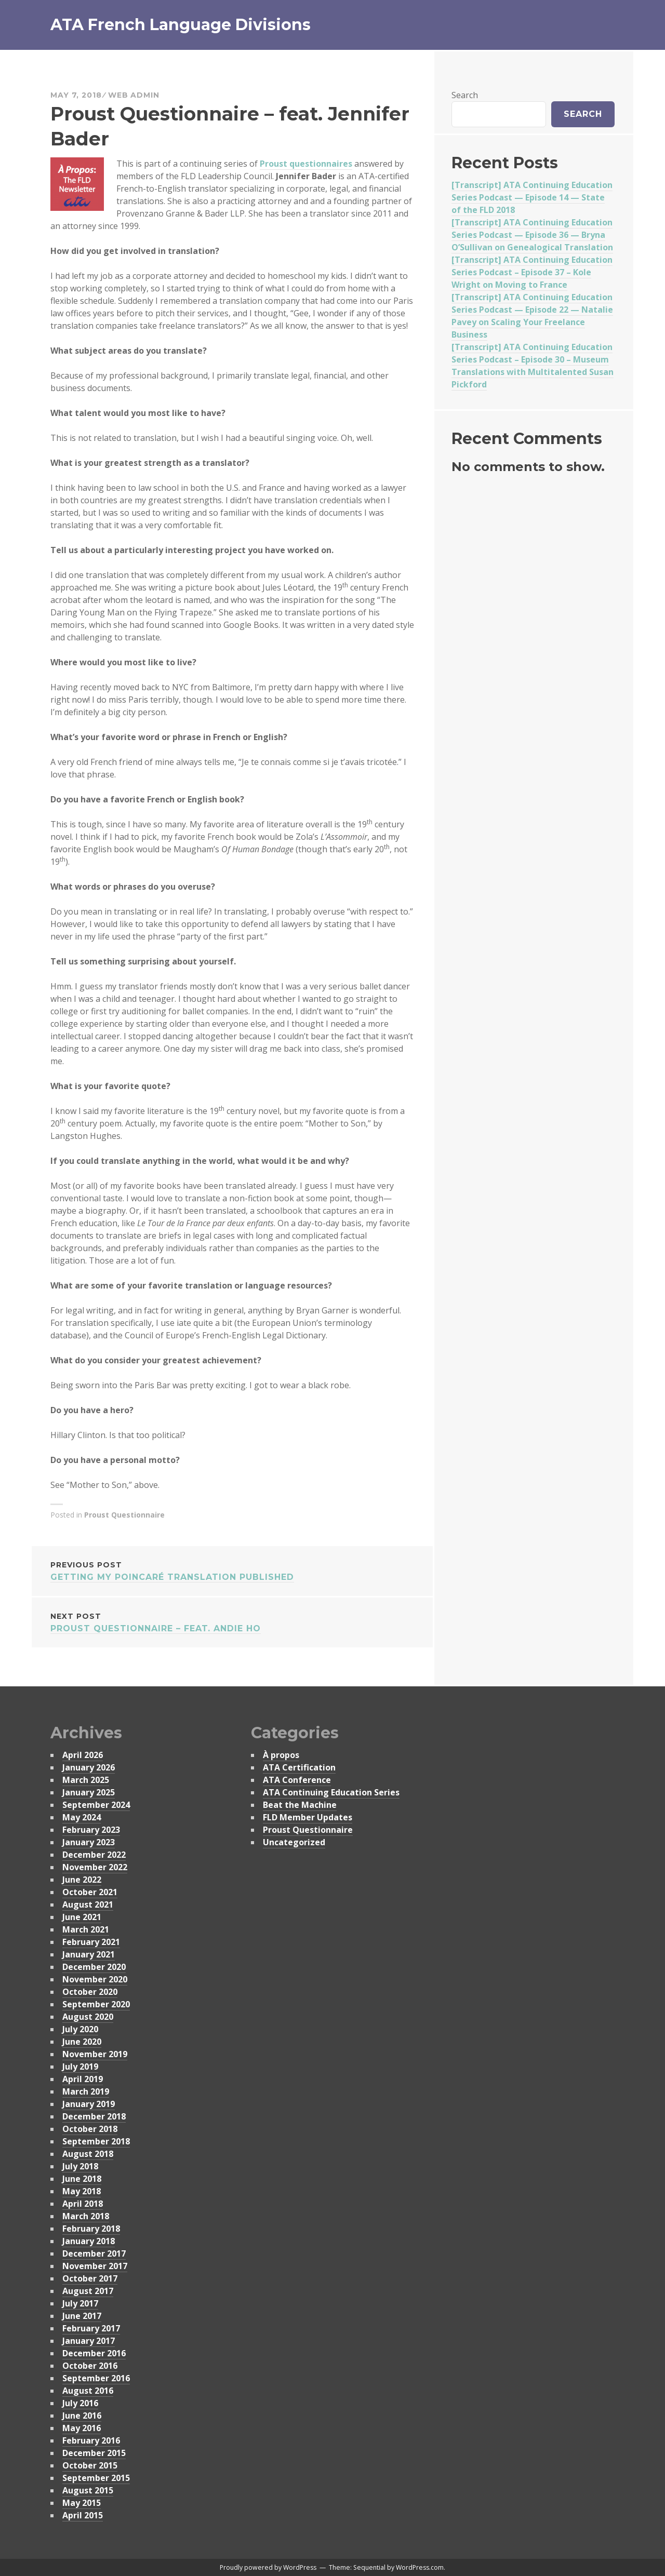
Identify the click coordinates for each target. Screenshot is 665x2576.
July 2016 (80, 2403)
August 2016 (87, 2390)
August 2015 (87, 2490)
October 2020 (89, 1991)
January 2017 (88, 2340)
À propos (281, 1755)
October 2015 (89, 2465)
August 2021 (87, 1904)
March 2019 (85, 2091)
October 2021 (89, 1892)
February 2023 (91, 1829)
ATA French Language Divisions (180, 24)
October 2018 (89, 2129)
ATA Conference (297, 1780)
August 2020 (87, 2016)
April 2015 (82, 2515)
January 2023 (88, 1842)
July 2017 (80, 2303)
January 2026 (88, 1767)
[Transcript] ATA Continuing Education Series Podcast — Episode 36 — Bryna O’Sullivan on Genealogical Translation (532, 235)
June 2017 (81, 2316)
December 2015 (94, 2453)
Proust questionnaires (306, 163)
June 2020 (81, 2041)
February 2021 (91, 1942)
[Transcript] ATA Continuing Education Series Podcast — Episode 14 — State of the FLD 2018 (532, 197)
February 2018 (91, 2228)
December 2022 (94, 1854)
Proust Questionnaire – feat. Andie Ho (232, 1621)
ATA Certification (299, 1767)
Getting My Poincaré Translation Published (232, 1570)
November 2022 (94, 1867)
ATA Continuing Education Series (331, 1792)
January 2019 (88, 2104)
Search (464, 95)
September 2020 (96, 2004)
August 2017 (87, 2291)
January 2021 (88, 1954)
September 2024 (96, 1804)
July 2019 (80, 2066)
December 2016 (94, 2353)
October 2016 (89, 2365)
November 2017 (94, 2266)
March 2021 (85, 1929)
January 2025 (88, 1792)
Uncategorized (294, 1842)
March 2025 (85, 1780)
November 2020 (94, 1979)
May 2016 (81, 2428)
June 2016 (81, 2415)
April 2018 (82, 2203)
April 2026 (82, 1755)
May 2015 (81, 2502)
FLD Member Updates (307, 1817)
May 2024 (81, 1817)
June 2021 (81, 1917)
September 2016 (96, 2378)
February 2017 (91, 2328)
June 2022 (81, 1879)
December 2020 (94, 1967)
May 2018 (81, 2191)
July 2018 (80, 2166)
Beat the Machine (300, 1804)
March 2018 (85, 2216)
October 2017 (89, 2278)
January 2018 (88, 2241)
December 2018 (94, 2116)
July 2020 (80, 2029)
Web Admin (133, 95)
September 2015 (96, 2478)
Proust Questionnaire (124, 1515)
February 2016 (91, 2440)
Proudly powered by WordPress (268, 2567)
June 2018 (81, 2178)
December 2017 (94, 2253)
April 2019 (82, 2079)
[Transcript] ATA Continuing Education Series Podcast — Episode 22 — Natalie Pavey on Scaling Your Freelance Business (532, 315)
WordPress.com (420, 2567)
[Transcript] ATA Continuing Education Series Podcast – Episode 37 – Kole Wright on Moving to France (532, 272)
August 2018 (87, 2153)
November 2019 (94, 2054)
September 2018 (96, 2141)
